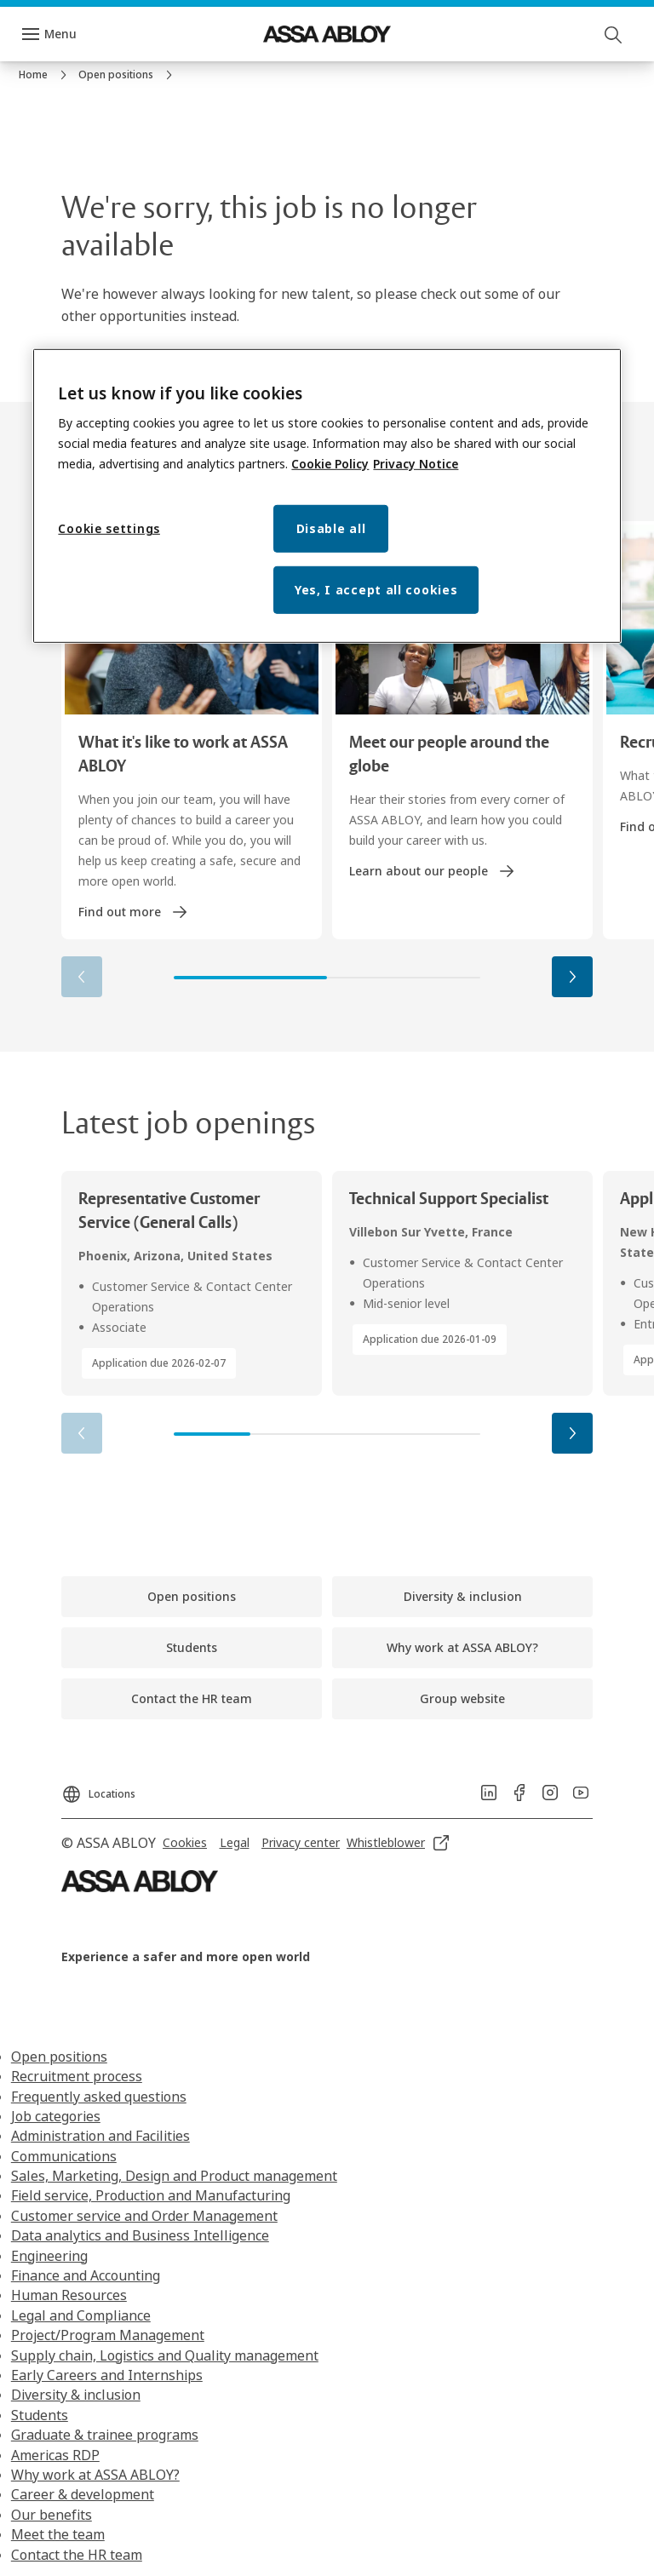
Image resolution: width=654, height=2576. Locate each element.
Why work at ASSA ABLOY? (95, 2474)
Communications (64, 2156)
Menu (60, 34)
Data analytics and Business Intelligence (140, 2235)
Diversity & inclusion (76, 2394)
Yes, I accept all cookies (376, 590)
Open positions (59, 2056)
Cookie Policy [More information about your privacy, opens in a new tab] (330, 464)
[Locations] (98, 1789)
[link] (45, 75)
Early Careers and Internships (107, 2375)
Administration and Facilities (100, 2135)
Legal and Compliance (81, 2315)
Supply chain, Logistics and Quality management (164, 2355)
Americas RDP (55, 2455)
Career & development (82, 2494)
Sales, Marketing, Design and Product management (174, 2175)
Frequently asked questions (98, 2096)
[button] (572, 976)
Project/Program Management (107, 2335)
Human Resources (69, 2295)
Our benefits (51, 2514)
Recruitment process (76, 2076)
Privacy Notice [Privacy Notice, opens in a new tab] (415, 464)
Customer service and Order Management (144, 2215)
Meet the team (58, 2534)
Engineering (49, 2255)
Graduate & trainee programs (104, 2434)
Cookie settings (109, 528)
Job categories (55, 2116)
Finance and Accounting (85, 2275)
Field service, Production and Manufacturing (150, 2195)
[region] (326, 496)
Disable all (331, 528)
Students (39, 2415)
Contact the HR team (76, 2554)
